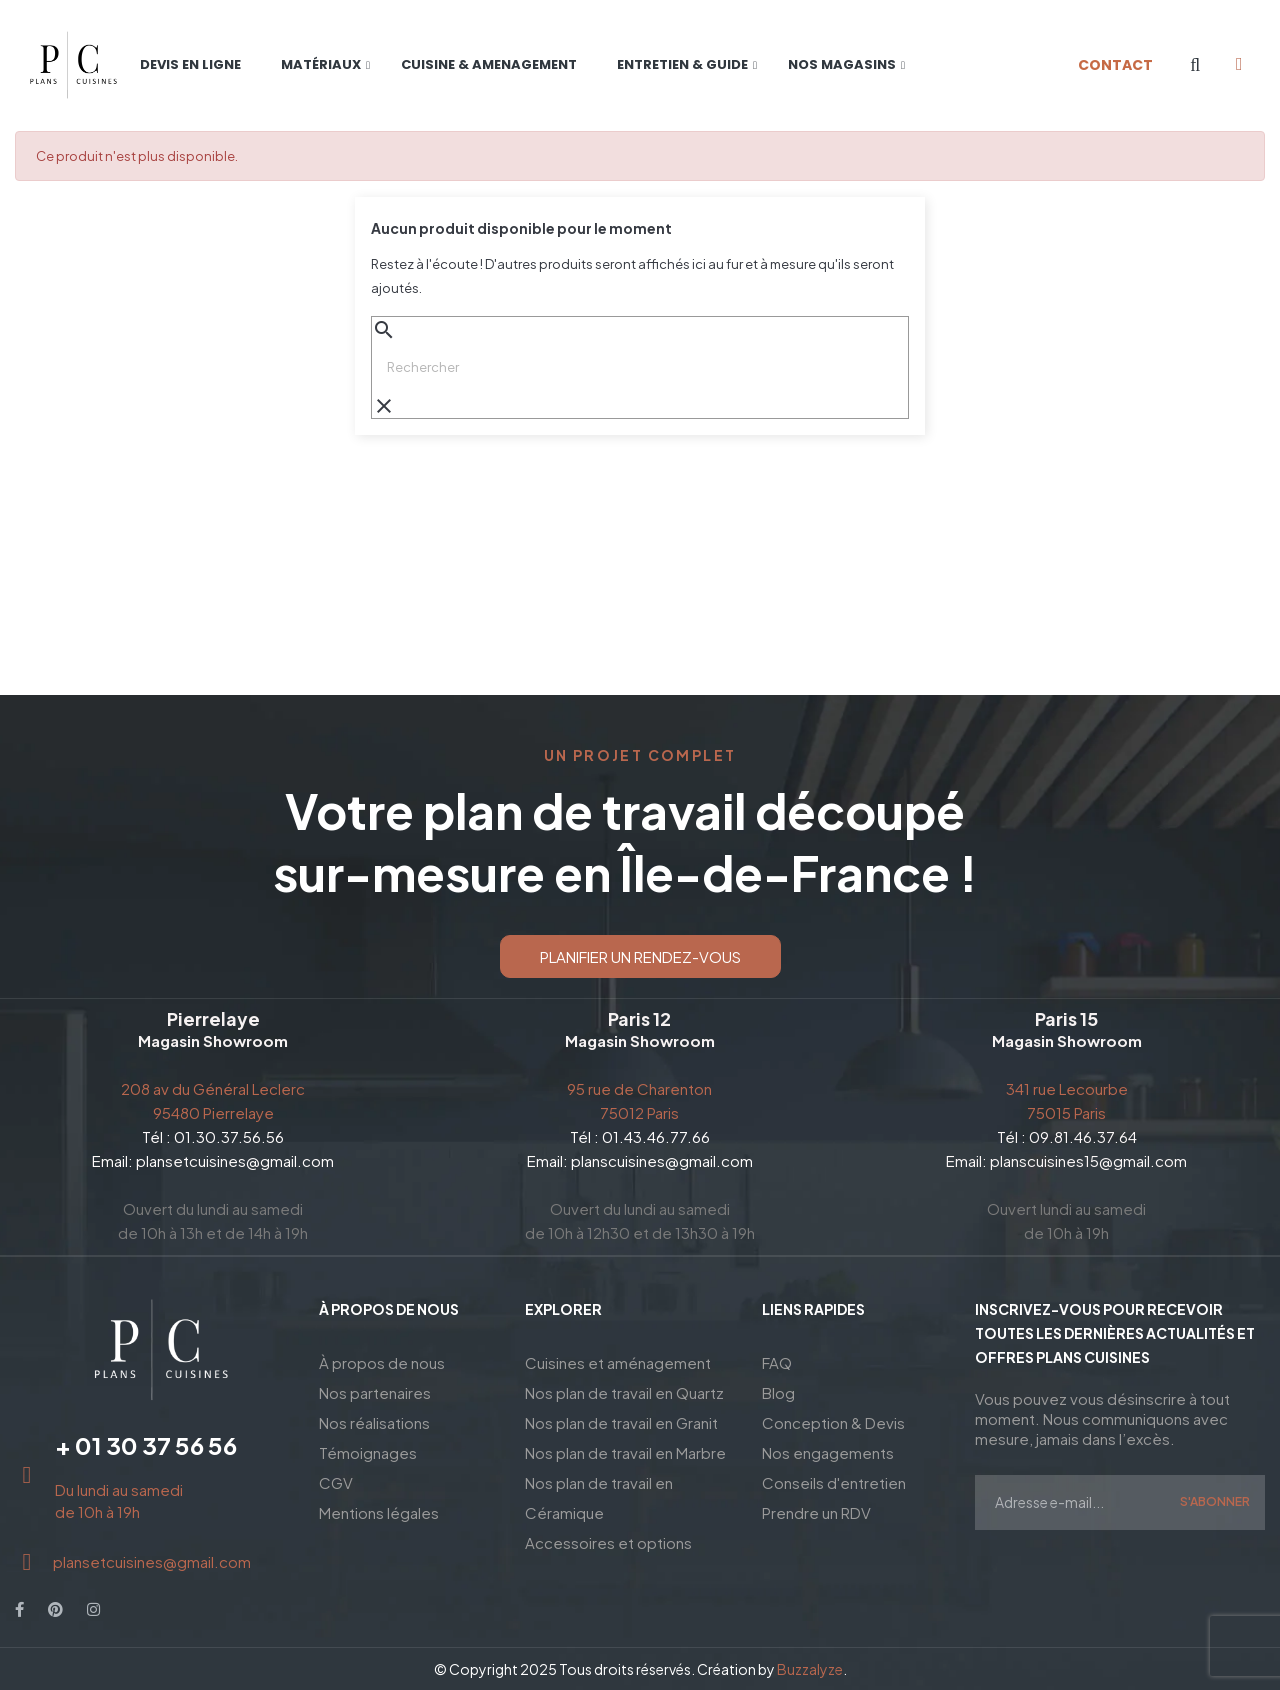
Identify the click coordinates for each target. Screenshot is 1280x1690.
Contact (1115, 65)
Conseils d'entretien (834, 1482)
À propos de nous (382, 1362)
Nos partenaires (375, 1392)
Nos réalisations (374, 1422)
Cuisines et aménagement (618, 1362)
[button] (640, 956)
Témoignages (368, 1452)
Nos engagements (828, 1452)
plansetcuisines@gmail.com (235, 1160)
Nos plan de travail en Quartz (624, 1392)
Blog (778, 1392)
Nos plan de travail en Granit (621, 1422)
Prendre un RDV (816, 1512)
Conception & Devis (833, 1422)
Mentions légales (379, 1512)
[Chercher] (640, 367)
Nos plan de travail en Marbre (625, 1452)
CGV (336, 1482)
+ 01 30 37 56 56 (146, 1445)
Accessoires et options (608, 1542)
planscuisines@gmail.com (662, 1160)
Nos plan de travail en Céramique (599, 1497)
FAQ (777, 1362)
